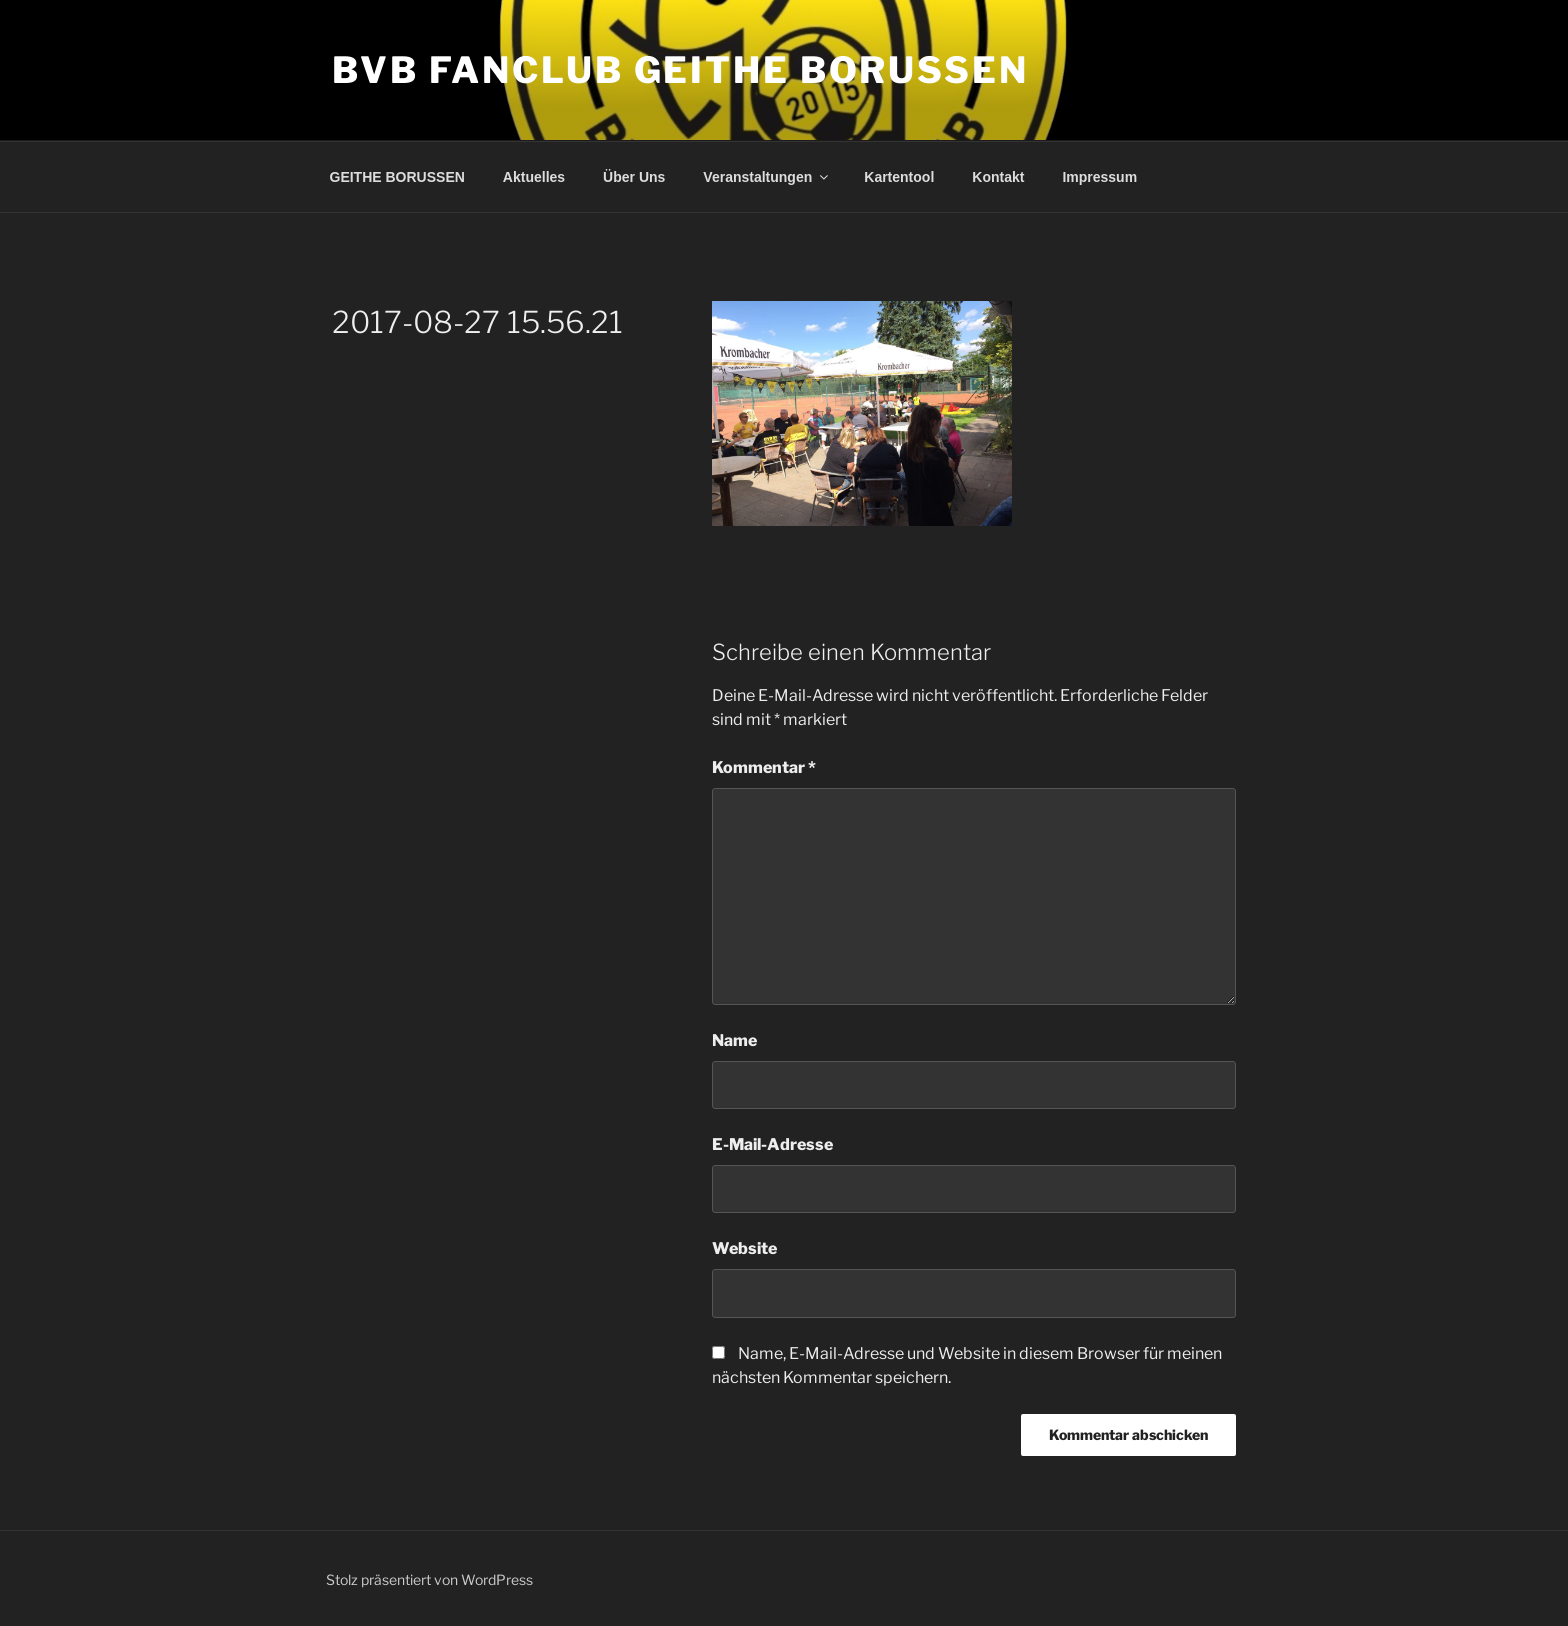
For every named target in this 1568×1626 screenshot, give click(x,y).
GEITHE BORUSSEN (397, 177)
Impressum (1099, 177)
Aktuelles (534, 177)
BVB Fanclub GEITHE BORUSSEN (680, 70)
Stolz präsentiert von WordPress (429, 1579)
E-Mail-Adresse (772, 1144)
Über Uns (634, 177)
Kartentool (899, 177)
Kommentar (764, 767)
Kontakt (998, 177)
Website (744, 1248)
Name (734, 1040)
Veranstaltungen (767, 177)
